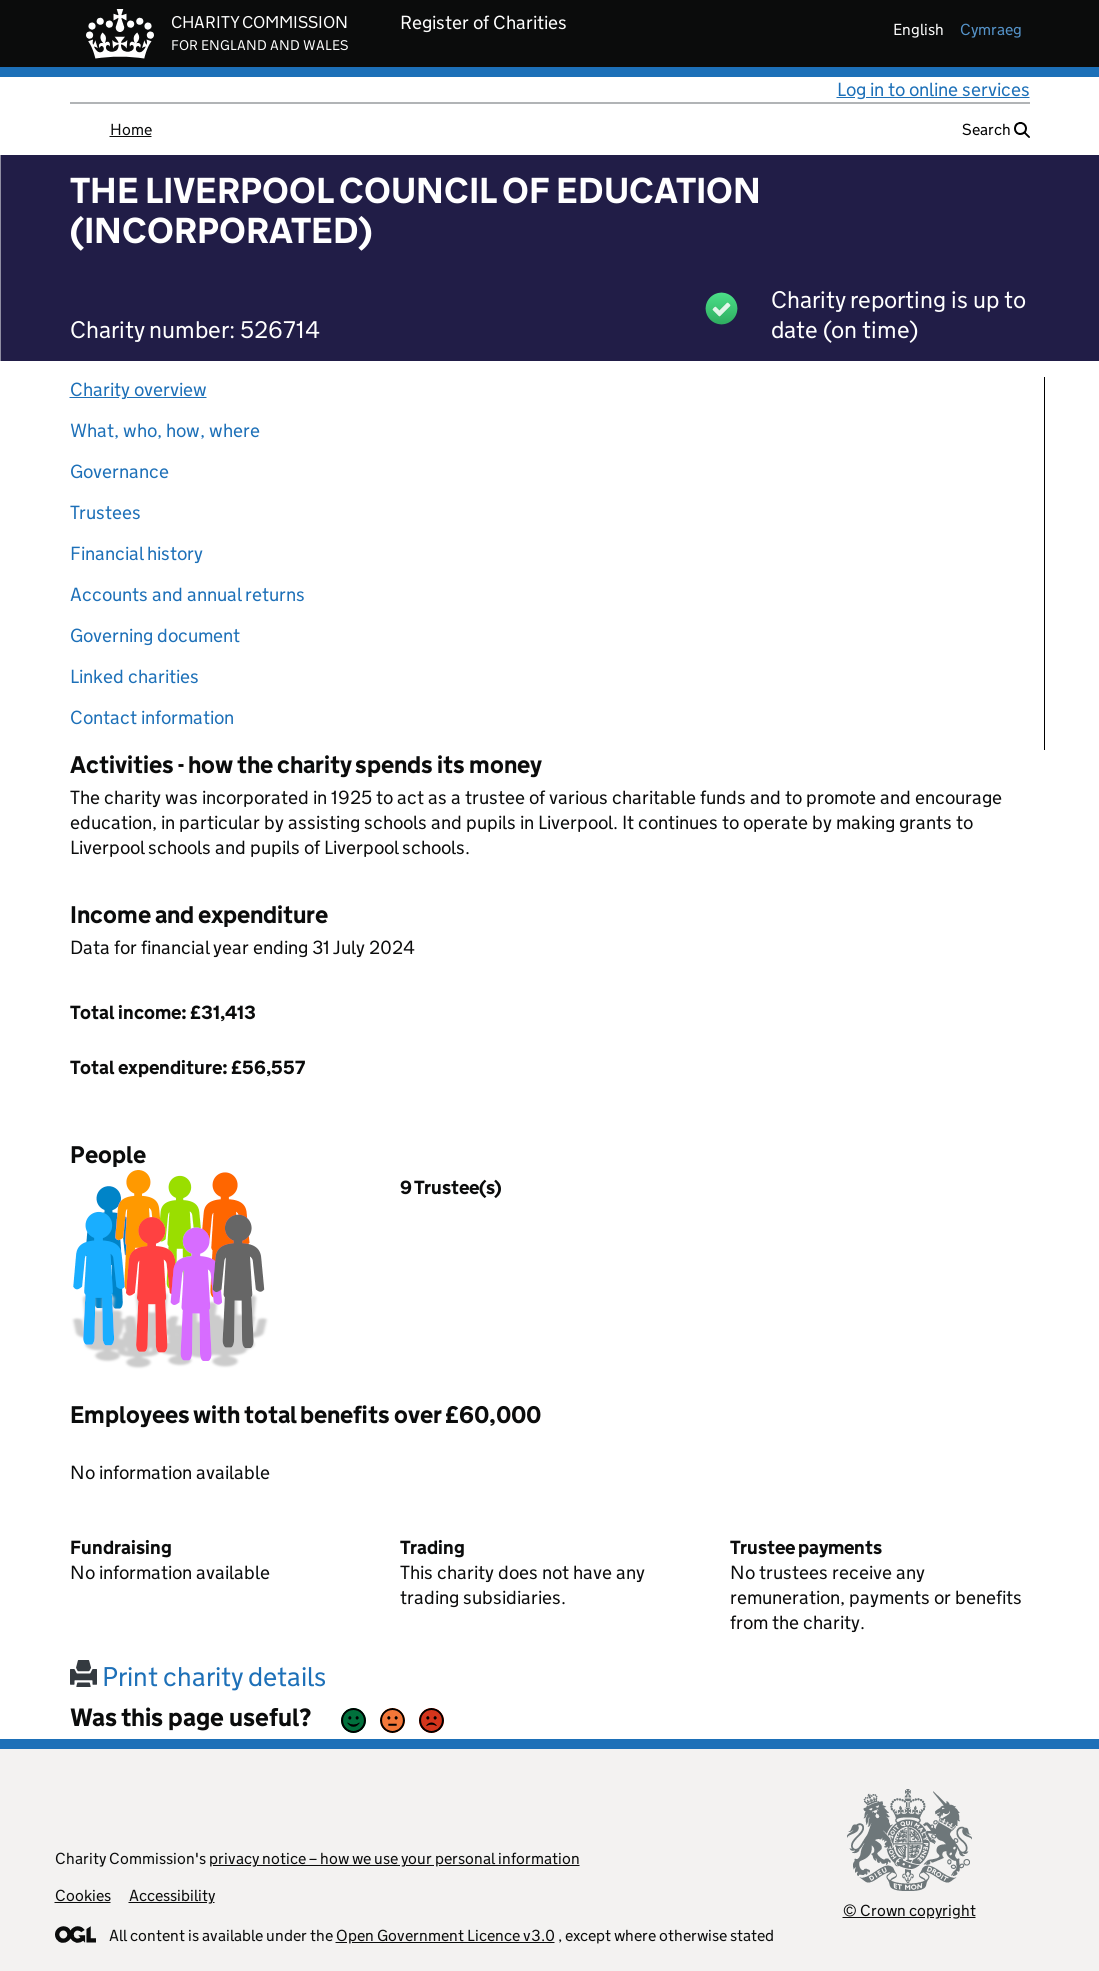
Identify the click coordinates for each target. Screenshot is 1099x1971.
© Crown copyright (909, 1910)
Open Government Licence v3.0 (445, 1935)
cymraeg (991, 29)
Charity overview (138, 389)
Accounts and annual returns (187, 594)
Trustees (105, 512)
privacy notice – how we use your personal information (394, 1858)
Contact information (152, 717)
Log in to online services (933, 89)
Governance (119, 471)
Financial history (136, 553)
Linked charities (134, 676)
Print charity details (198, 1676)
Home (131, 129)
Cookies (83, 1895)
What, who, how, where (165, 430)
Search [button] (996, 129)
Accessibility (172, 1895)
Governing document (155, 635)
